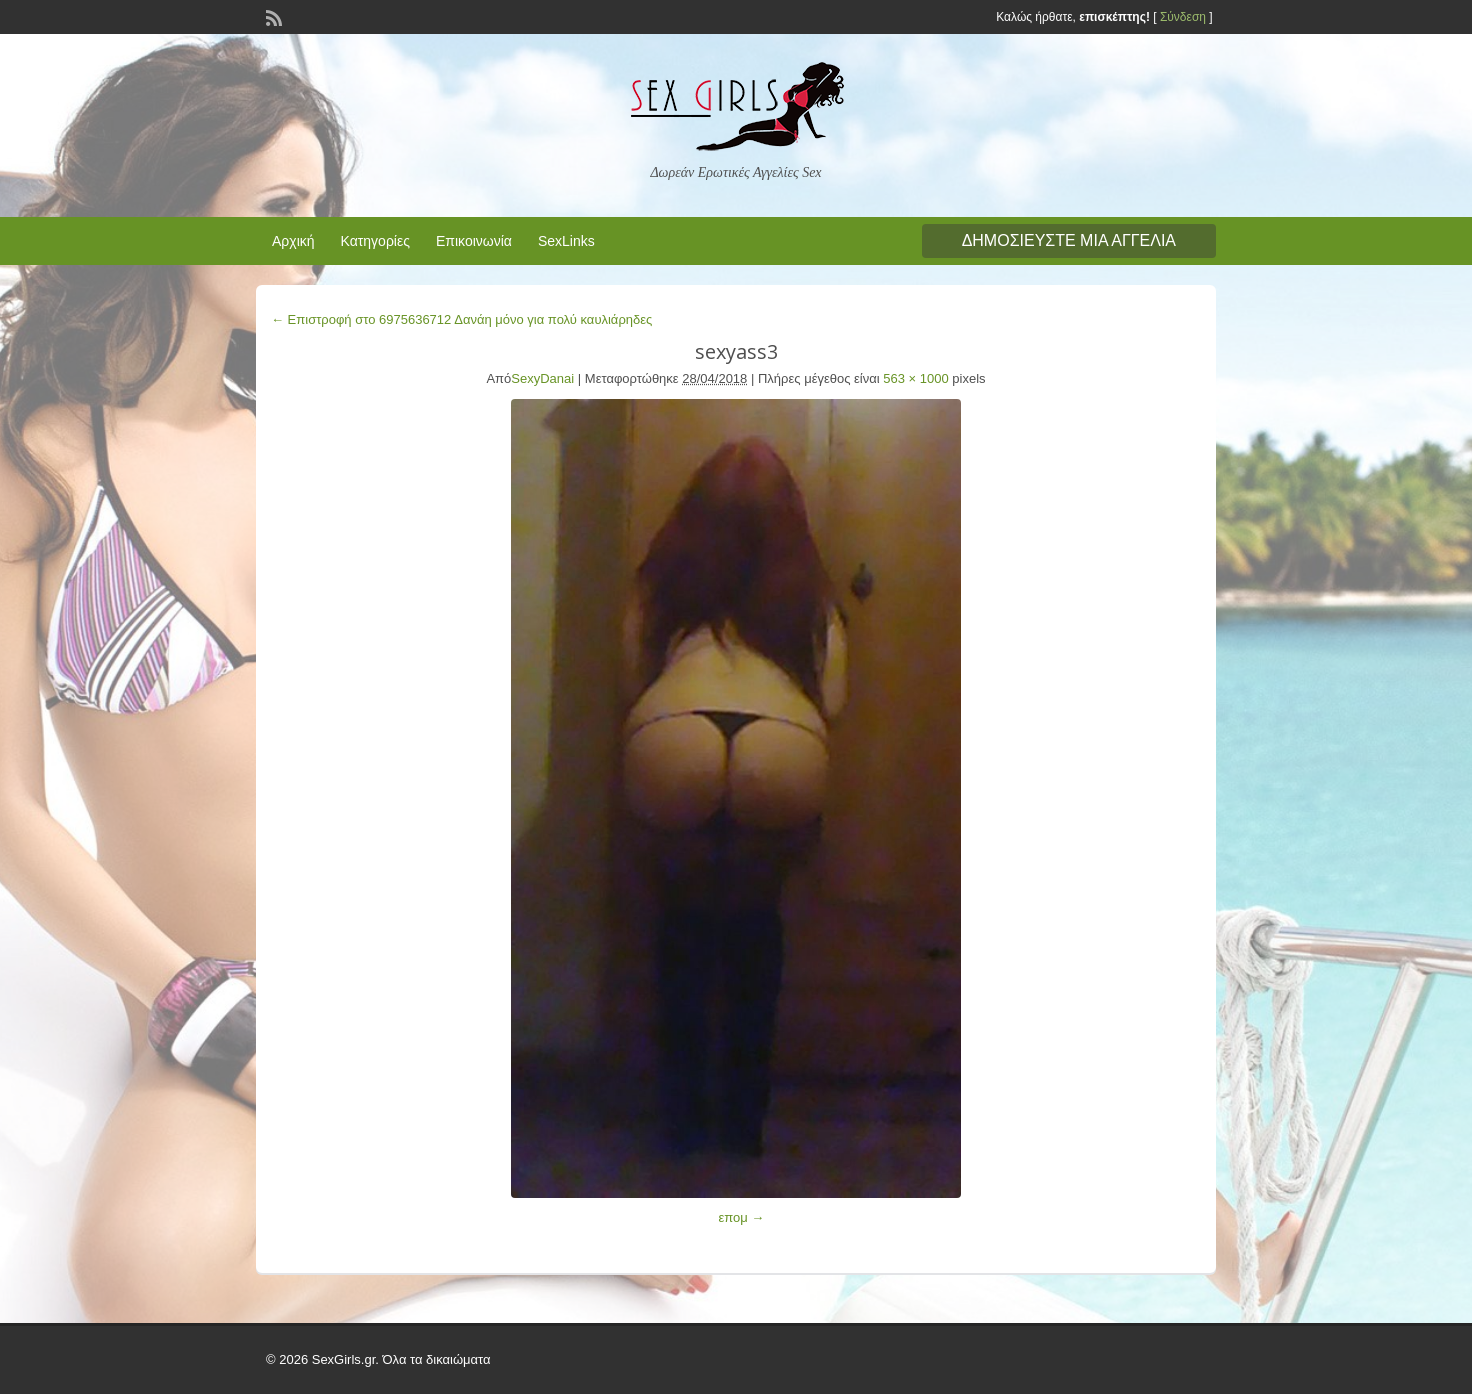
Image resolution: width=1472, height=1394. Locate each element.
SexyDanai (542, 378)
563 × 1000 (915, 378)
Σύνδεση (1183, 17)
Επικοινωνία (474, 241)
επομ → (741, 1217)
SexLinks (566, 241)
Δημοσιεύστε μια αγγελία (1069, 240)
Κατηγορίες (375, 241)
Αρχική (293, 241)
